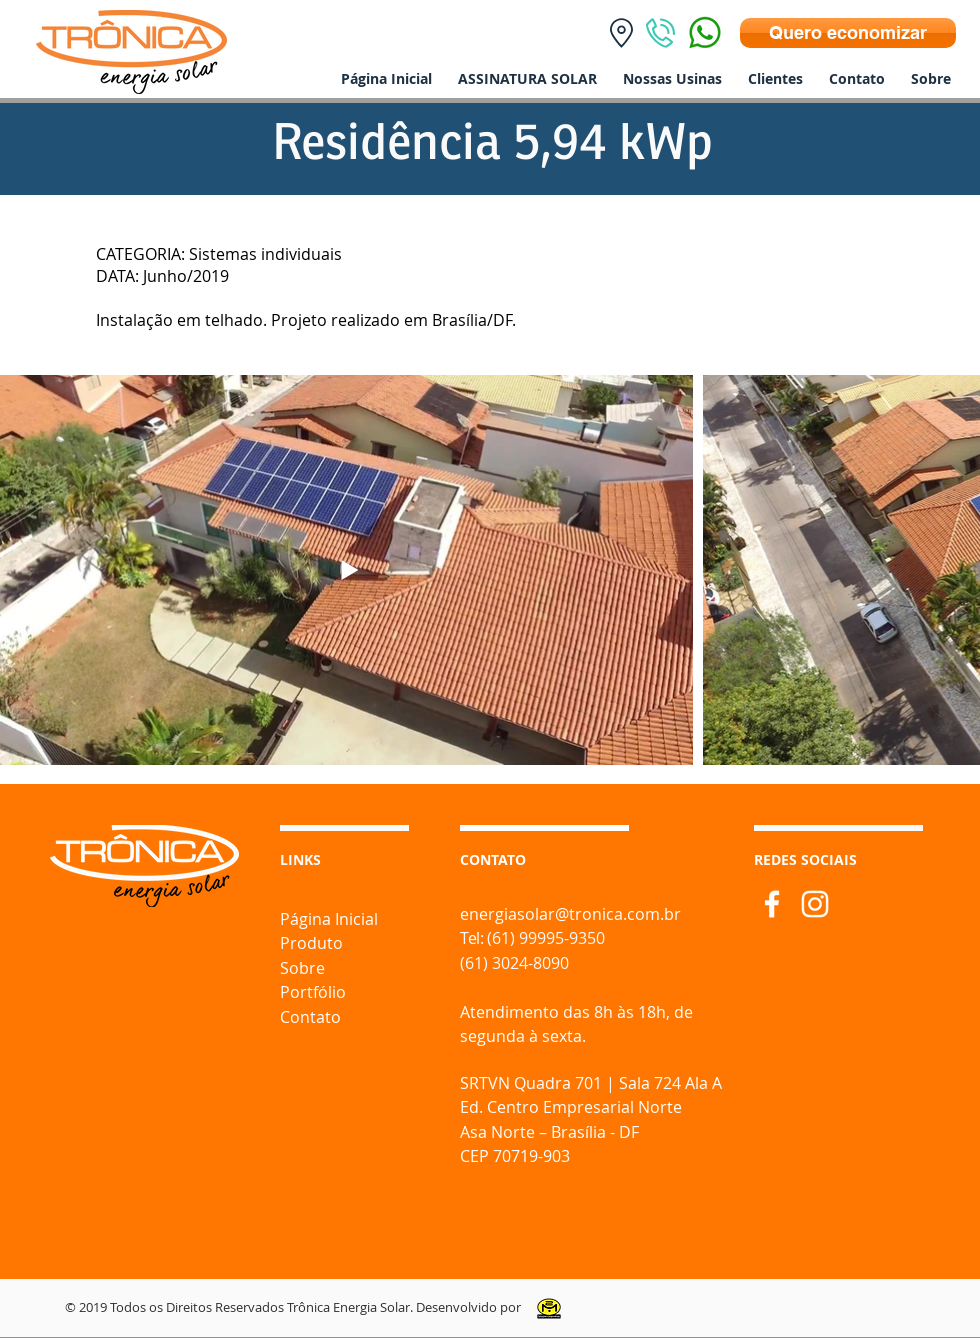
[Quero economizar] (848, 33)
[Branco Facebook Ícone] (772, 904)
